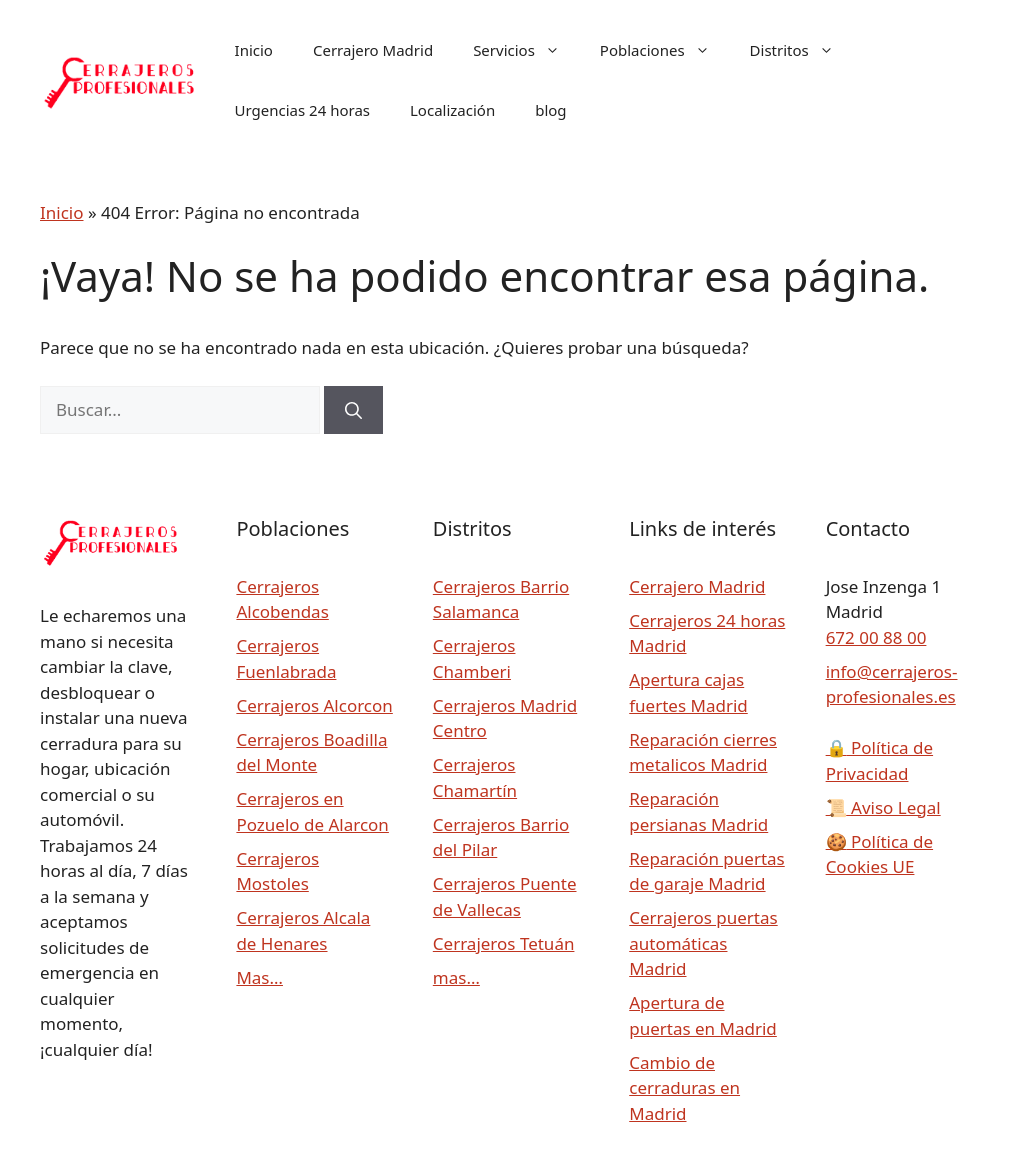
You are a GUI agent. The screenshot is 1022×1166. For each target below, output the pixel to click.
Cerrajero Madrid (373, 50)
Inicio (254, 50)
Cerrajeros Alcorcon (314, 705)
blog (550, 110)
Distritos (802, 50)
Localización (452, 110)
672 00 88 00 (876, 637)
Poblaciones (665, 50)
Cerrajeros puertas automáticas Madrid (703, 943)
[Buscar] (353, 410)
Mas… (259, 977)
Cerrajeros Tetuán (504, 943)
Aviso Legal (883, 807)
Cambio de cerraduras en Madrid (684, 1088)
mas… (456, 977)
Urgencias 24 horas (302, 110)
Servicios (526, 50)
